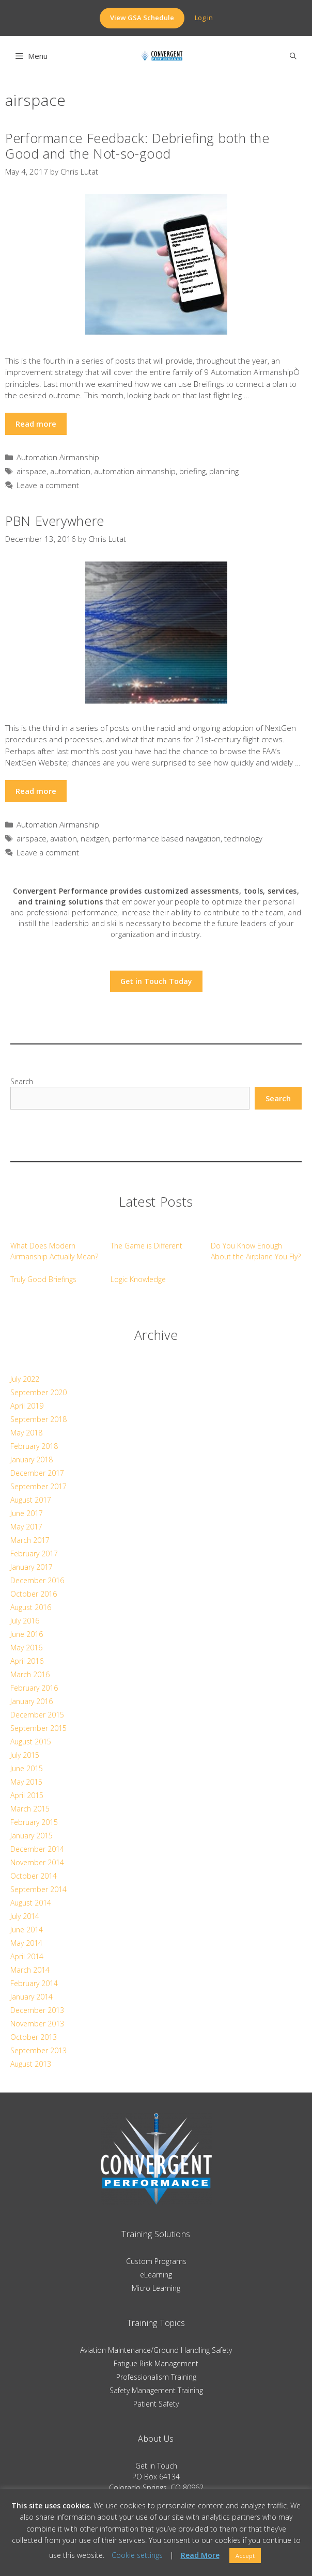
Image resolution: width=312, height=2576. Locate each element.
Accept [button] (245, 2555)
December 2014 (37, 1849)
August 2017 (30, 1500)
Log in (204, 17)
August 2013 (30, 2064)
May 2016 (26, 1647)
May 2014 (26, 1943)
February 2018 (34, 1446)
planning (224, 471)
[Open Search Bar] (293, 55)
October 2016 (33, 1594)
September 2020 (38, 1392)
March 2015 (30, 1809)
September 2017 (38, 1486)
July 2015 (24, 1755)
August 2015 (30, 1741)
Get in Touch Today (156, 981)
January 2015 (31, 1835)
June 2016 (26, 1634)
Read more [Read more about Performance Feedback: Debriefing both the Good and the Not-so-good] (35, 423)
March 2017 (30, 1540)
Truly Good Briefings (43, 1279)
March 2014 (30, 1970)
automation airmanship (135, 471)
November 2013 (37, 2023)
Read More (200, 2555)
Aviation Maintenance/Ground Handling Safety (156, 2350)
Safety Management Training (156, 2390)
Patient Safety (156, 2404)
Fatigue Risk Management (156, 2363)
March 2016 (30, 1674)
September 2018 (38, 1419)
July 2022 (24, 1379)
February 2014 (34, 1983)
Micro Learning (156, 2288)
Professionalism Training (156, 2377)
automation (70, 471)
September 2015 (38, 1728)
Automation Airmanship (58, 457)
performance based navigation (167, 838)
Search (21, 1081)
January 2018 (31, 1459)
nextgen (95, 838)
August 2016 (30, 1607)
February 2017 (34, 1553)
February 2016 (34, 1688)
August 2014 (30, 1903)
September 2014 (38, 1889)
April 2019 (26, 1406)
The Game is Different (146, 1246)
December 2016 (37, 1580)
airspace (31, 471)
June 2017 (26, 1513)
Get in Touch (156, 2466)
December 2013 (37, 2010)
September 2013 (38, 2050)
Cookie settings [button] (137, 2555)
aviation (63, 838)
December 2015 (37, 1715)
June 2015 (26, 1768)
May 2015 (26, 1782)
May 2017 (26, 1527)
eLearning (156, 2275)
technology (243, 838)
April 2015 (26, 1795)
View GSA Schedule (142, 17)
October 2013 (33, 2037)
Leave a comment (48, 485)
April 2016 (26, 1661)
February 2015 (34, 1822)
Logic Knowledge (138, 1279)
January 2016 (31, 1701)
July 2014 (24, 1916)
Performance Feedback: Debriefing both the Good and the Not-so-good (137, 145)
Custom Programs (156, 2261)
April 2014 (26, 1956)
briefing (192, 471)
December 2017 (37, 1473)
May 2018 (26, 1433)
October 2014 (33, 1876)
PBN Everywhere (54, 520)
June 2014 (26, 1929)
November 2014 (37, 1862)
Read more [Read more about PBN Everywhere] (35, 791)
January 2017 (31, 1567)
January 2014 (31, 1997)
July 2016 (24, 1621)
